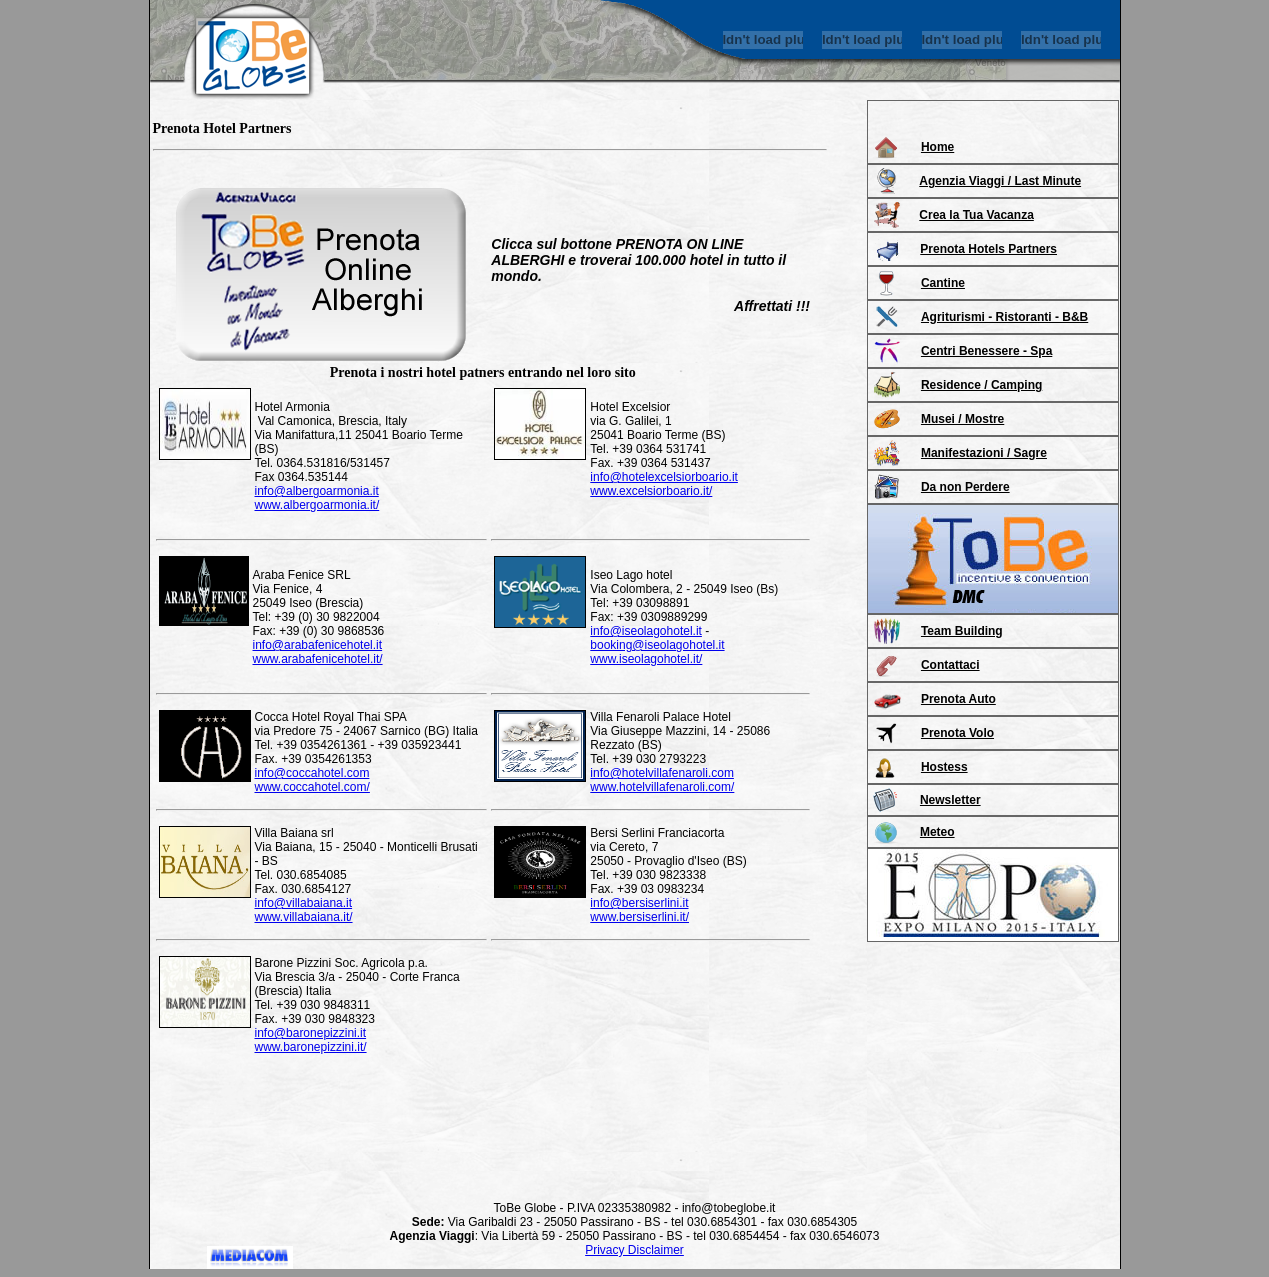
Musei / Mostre (962, 419)
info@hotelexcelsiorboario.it (664, 477)
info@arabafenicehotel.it (318, 645)
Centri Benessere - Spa (986, 351)
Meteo (937, 832)
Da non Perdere (965, 487)
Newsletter (950, 800)
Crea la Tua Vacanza (976, 215)
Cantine (943, 283)
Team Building (962, 631)
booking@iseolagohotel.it (657, 645)
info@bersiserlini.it (639, 903)
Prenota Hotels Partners (988, 249)
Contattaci (950, 665)
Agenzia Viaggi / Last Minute (1000, 181)
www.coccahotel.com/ (312, 787)
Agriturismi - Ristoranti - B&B (1004, 317)
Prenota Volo (957, 733)
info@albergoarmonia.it (317, 491)
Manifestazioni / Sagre (984, 453)
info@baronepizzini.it (311, 1033)
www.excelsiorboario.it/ (651, 491)
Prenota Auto (958, 699)
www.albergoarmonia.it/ (317, 505)
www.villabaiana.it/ (304, 917)
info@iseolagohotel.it (646, 631)
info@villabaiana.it (304, 903)
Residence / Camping (981, 385)
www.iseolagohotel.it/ (646, 659)
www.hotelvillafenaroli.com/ (662, 787)
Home (937, 147)
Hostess (944, 767)
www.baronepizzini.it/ (311, 1047)
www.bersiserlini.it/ (639, 917)
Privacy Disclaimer (634, 1250)
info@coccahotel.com (312, 773)
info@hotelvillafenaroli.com (662, 773)
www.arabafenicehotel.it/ (318, 659)
